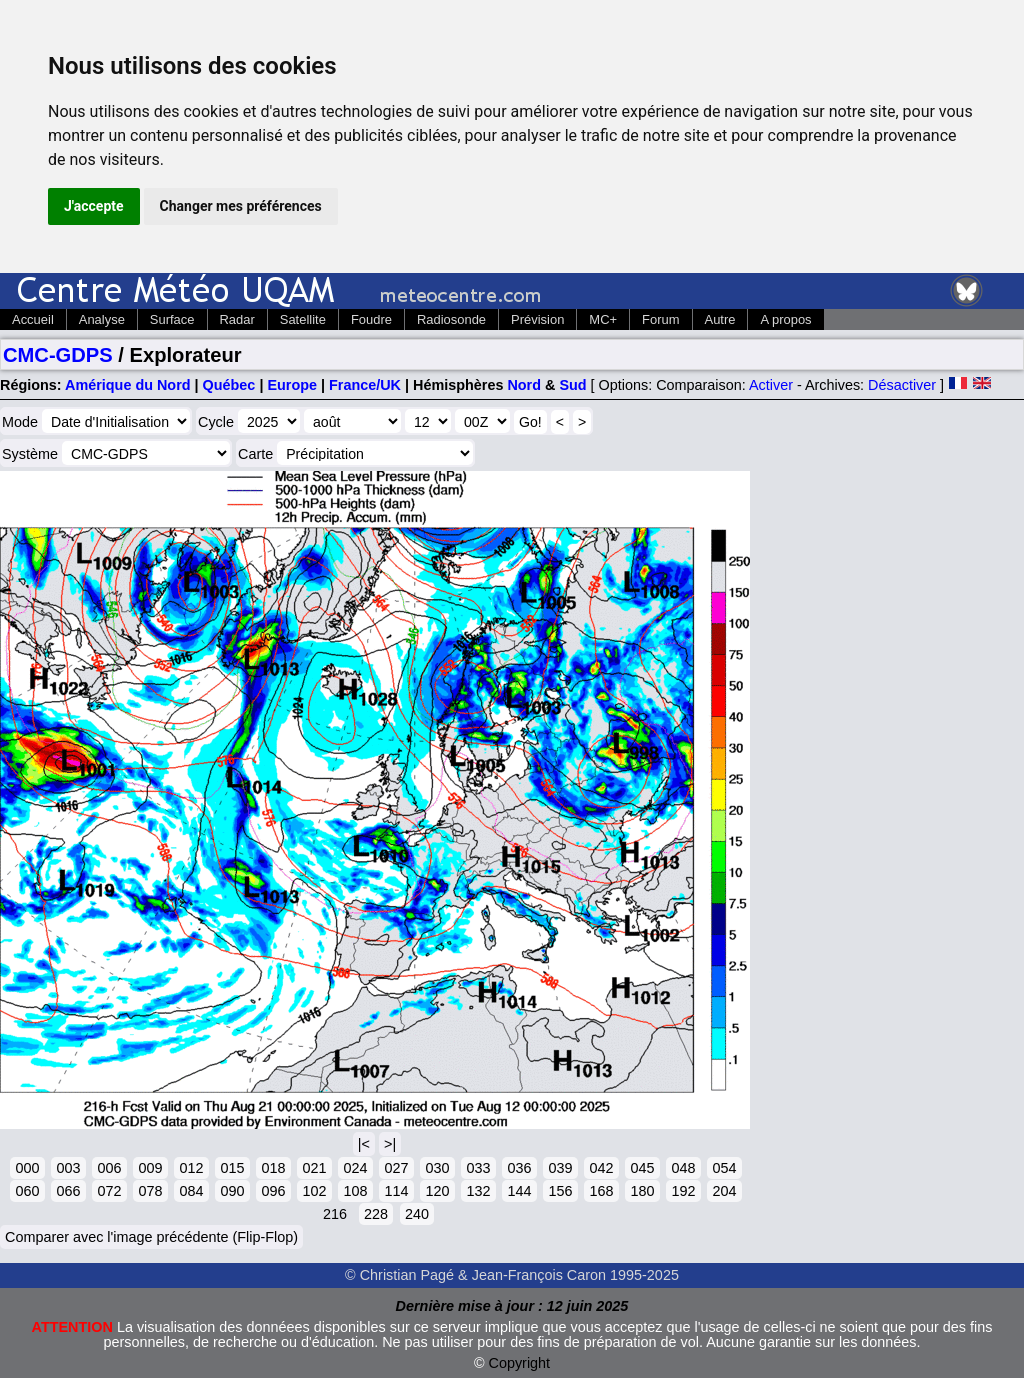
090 (232, 1191)
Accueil (33, 319)
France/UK (365, 385)
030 (437, 1168)
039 (560, 1168)
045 (642, 1168)
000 (27, 1168)
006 (109, 1168)
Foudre (371, 319)
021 (314, 1168)
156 (560, 1191)
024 (355, 1168)
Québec (229, 385)
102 (314, 1191)
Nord (524, 385)
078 (150, 1191)
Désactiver (902, 385)
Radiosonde (451, 319)
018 (273, 1168)
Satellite (303, 319)
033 (478, 1168)
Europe (292, 385)
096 (273, 1191)
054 (724, 1168)
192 (683, 1191)
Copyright (520, 1363)
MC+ (603, 319)
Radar (237, 319)
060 (27, 1191)
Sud (572, 385)
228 (376, 1214)
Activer (771, 385)
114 (396, 1191)
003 (68, 1168)
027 (396, 1168)
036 (519, 1168)
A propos (785, 319)
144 (519, 1191)
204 (724, 1191)
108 (355, 1191)
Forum (660, 319)
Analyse (102, 319)
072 (109, 1191)
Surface (172, 319)
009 (150, 1168)
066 (68, 1191)
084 (191, 1191)
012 (191, 1168)
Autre (720, 319)
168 (601, 1191)
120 (437, 1191)
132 (478, 1191)
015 (232, 1168)
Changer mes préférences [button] (241, 206)
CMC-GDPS (58, 355)
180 (642, 1191)
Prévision (537, 319)
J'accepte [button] (94, 206)
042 (601, 1168)
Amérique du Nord (128, 385)
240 (417, 1214)
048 (683, 1168)
